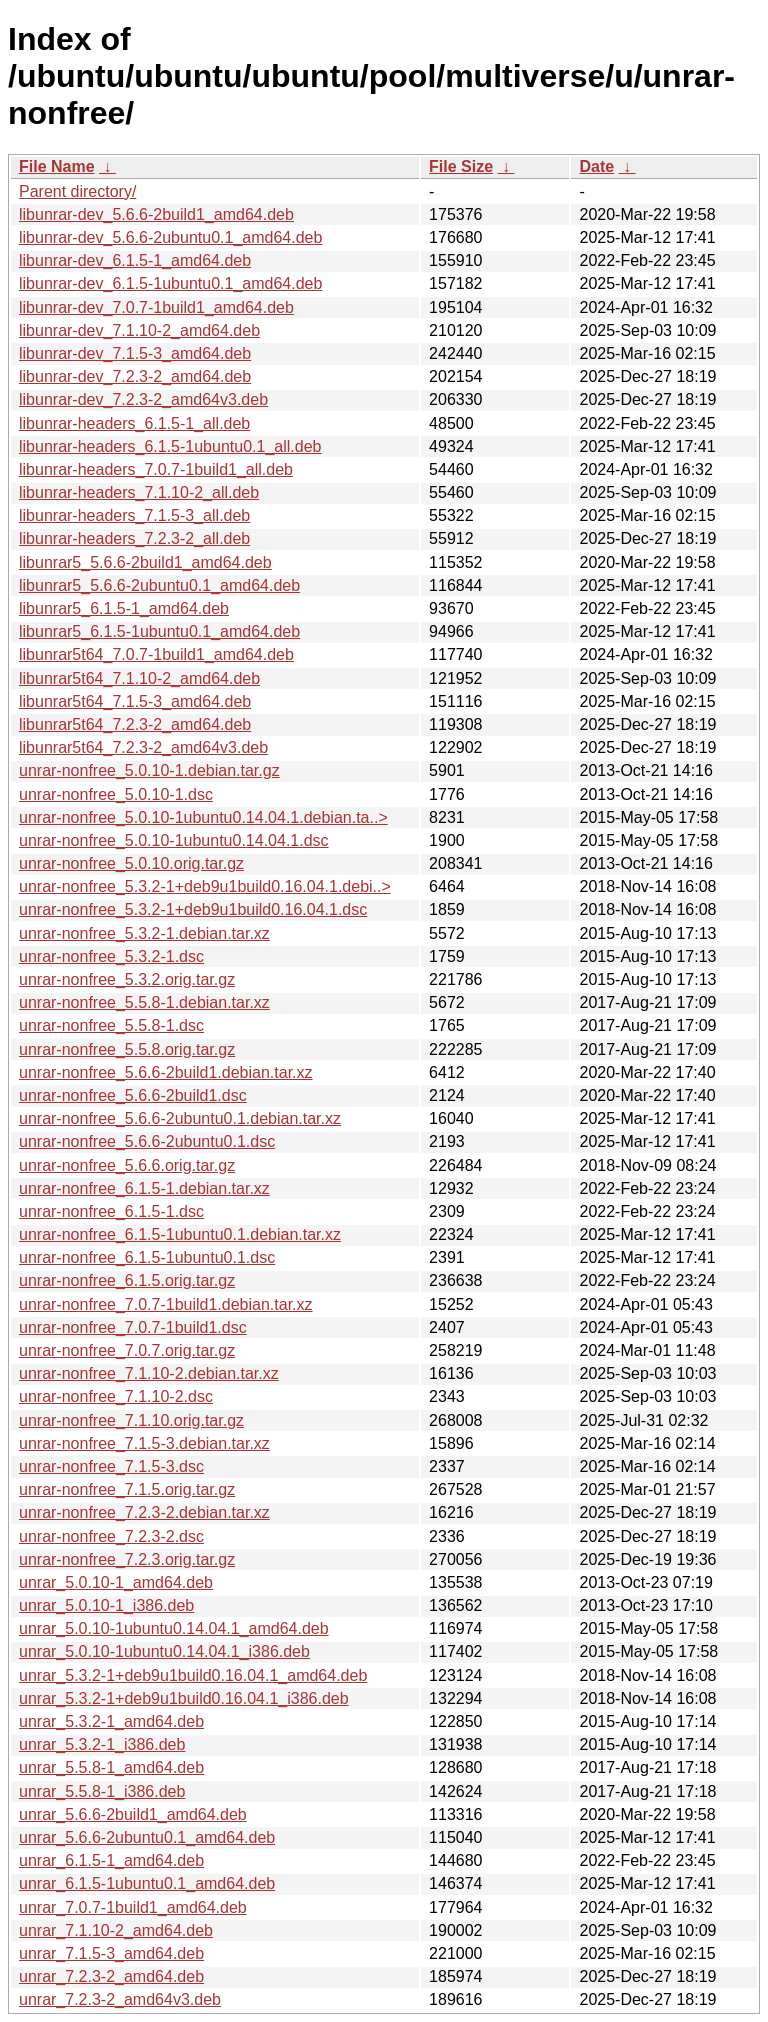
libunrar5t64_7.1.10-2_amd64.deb (139, 678)
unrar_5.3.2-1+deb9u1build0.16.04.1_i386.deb (184, 1698)
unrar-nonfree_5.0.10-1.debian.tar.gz (149, 770)
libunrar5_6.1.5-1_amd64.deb (124, 608)
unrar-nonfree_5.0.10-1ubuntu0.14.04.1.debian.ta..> (203, 817)
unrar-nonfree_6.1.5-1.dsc (111, 1211)
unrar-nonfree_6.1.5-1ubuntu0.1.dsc (147, 1257)
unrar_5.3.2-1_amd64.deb (111, 1721)
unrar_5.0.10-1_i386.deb (106, 1605)
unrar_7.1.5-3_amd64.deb (111, 1953)
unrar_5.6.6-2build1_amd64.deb (133, 1814)
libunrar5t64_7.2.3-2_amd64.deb (135, 724)
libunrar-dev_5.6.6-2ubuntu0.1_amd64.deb (170, 237)
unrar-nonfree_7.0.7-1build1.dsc (133, 1327)
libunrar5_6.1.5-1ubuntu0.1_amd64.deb (159, 631)
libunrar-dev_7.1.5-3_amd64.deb (135, 353)
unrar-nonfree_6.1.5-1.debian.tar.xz (144, 1188)
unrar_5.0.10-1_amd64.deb (116, 1582)
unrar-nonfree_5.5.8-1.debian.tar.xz (144, 1002)
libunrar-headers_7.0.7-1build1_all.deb (156, 469)
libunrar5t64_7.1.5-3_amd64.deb (135, 701)
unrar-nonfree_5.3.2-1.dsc (111, 956)
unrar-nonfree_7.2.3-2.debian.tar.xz (144, 1512)
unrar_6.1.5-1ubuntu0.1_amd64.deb (147, 1883)
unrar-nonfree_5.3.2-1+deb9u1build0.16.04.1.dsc (193, 909)
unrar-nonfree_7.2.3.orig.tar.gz (127, 1559)
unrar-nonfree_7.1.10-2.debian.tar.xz (149, 1373)
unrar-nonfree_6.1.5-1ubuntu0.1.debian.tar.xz (180, 1234)
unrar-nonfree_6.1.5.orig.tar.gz (127, 1280)
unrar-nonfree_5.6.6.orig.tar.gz (127, 1165)
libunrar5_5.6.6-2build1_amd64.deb (145, 562)
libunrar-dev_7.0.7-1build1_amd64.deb (156, 307)
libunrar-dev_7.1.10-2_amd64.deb (139, 330)
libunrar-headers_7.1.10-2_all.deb (139, 492)
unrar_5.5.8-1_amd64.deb (111, 1767)
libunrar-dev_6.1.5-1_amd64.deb (135, 260)
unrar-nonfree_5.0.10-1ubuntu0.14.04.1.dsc (174, 840)
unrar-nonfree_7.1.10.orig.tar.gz (131, 1420)
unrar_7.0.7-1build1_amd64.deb (133, 1907)
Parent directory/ (77, 191)
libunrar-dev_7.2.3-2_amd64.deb (135, 376)
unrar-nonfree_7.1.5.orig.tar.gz (127, 1489)
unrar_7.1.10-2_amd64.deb (116, 1930)
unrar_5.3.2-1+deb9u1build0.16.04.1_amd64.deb (193, 1675)
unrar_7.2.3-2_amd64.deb (111, 1976)
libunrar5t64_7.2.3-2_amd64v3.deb (143, 747)
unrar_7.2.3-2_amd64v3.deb (120, 1999)
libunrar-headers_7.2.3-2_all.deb (134, 538)
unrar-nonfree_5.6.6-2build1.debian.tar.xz (166, 1072)
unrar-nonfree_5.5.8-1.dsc (111, 1025)
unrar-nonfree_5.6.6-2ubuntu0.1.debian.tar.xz (180, 1118)
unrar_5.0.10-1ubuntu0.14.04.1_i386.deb (164, 1651)
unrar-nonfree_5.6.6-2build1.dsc (133, 1095)
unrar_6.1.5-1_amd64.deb (111, 1860)
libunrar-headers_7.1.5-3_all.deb (134, 515)
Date (596, 166)
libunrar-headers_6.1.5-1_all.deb (134, 423)
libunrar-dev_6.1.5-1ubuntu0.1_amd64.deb (170, 283)
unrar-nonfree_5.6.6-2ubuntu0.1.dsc (147, 1141)
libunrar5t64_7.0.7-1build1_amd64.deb (156, 654)
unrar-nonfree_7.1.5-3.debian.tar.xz (144, 1443)
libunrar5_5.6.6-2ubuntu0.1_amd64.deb (159, 585)
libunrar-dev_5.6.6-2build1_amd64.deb (156, 214)
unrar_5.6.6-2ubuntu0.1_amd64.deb (147, 1837)
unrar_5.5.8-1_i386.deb (102, 1791)
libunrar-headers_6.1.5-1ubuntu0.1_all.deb (170, 446)
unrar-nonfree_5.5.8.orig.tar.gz (127, 1049)
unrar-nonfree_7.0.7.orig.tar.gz (127, 1350)
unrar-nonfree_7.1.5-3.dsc (111, 1466)
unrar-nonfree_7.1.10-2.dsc (116, 1396)
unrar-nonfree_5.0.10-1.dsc (116, 794)
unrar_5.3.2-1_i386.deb (102, 1744)
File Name (57, 166)
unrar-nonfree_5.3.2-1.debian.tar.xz (144, 933)
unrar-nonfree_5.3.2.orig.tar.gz (127, 979)
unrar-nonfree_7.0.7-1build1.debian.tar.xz (166, 1304)
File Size (461, 166)
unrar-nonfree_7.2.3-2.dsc (111, 1536)
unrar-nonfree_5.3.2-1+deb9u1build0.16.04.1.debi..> (205, 886)
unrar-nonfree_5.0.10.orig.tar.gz (131, 863)
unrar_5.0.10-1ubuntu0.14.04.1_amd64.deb (174, 1628)
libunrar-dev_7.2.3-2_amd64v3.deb (143, 399)
